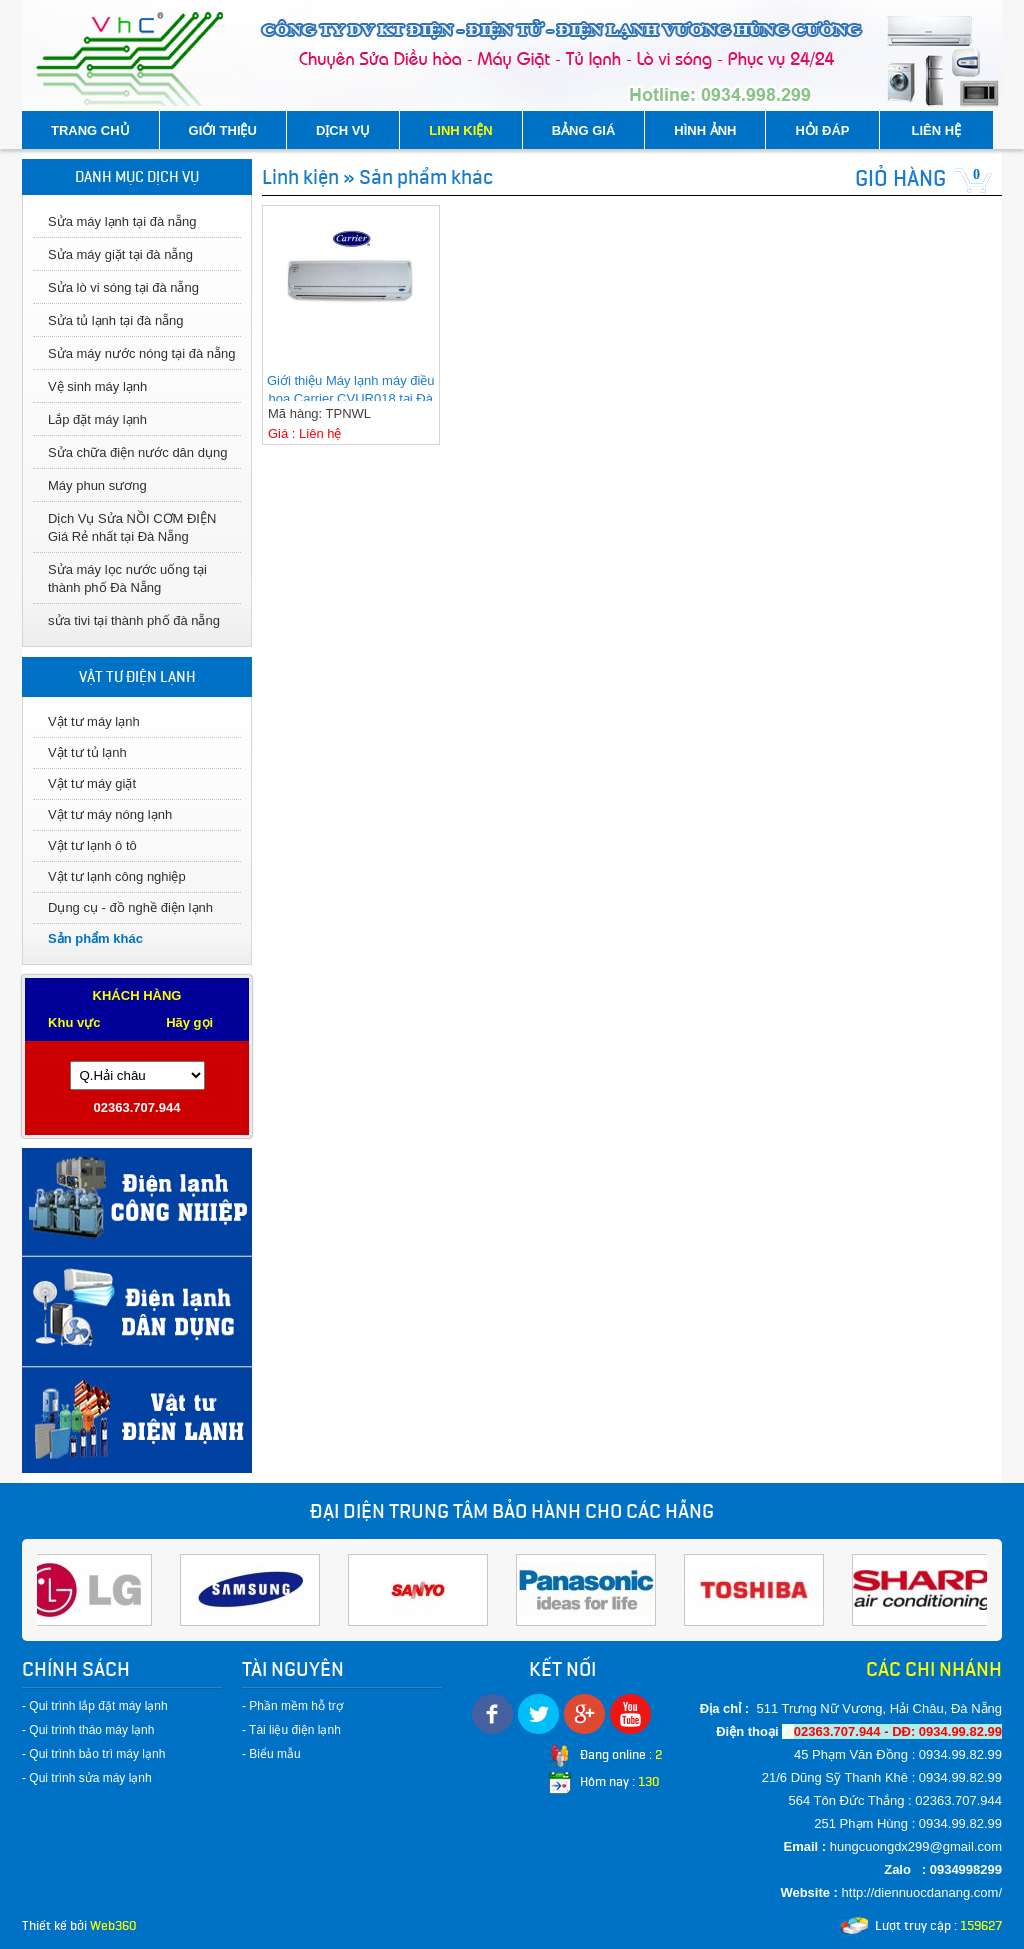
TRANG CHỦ (90, 130)
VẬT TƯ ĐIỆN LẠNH (137, 677)
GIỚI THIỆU (223, 130)
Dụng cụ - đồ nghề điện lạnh (130, 907)
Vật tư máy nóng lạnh (110, 814)
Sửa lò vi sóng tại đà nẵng (123, 287)
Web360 (113, 1925)
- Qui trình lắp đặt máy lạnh (95, 1706)
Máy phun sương (97, 485)
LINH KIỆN (460, 130)
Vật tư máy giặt (92, 783)
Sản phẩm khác (95, 938)
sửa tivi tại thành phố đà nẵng (134, 620)
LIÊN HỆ (937, 130)
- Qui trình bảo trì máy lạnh (93, 1754)
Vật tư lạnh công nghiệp (117, 876)
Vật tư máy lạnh (94, 721)
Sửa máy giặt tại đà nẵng (120, 254)
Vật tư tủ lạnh (87, 752)
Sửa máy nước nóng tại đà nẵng (141, 353)
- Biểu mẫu (271, 1754)
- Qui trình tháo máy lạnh (88, 1730)
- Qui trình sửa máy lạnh (87, 1778)
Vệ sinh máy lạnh (97, 386)
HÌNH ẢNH (705, 130)
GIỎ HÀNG (900, 178)
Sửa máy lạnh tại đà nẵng (122, 221)
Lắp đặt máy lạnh (97, 419)
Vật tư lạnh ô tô (92, 845)
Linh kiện (300, 177)
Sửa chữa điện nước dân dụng (137, 452)
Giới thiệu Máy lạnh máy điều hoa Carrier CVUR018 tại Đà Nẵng (351, 387)
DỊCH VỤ (343, 130)
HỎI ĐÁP (822, 130)
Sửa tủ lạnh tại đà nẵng (116, 320)
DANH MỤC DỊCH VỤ (137, 177)
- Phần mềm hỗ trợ (292, 1706)
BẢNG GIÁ (584, 130)
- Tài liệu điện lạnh (291, 1730)
